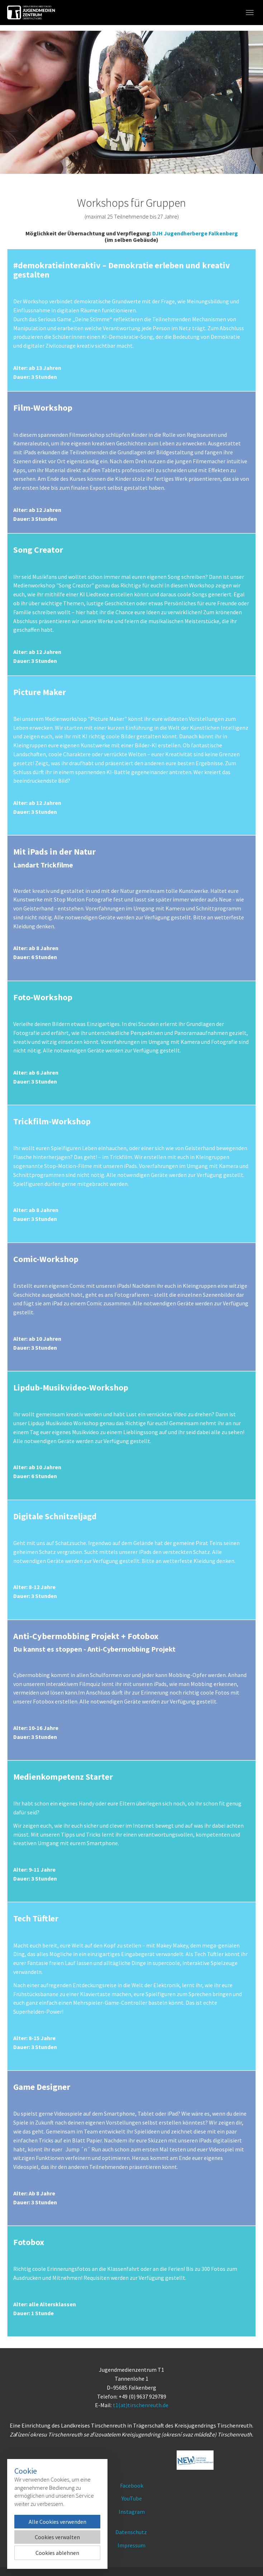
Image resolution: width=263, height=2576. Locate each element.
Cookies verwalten (57, 2537)
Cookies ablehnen (57, 2552)
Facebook (131, 2485)
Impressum (131, 2545)
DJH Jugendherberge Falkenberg (195, 233)
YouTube (131, 2498)
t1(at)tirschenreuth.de (140, 2405)
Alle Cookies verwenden (57, 2521)
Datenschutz (131, 2532)
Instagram (132, 2511)
